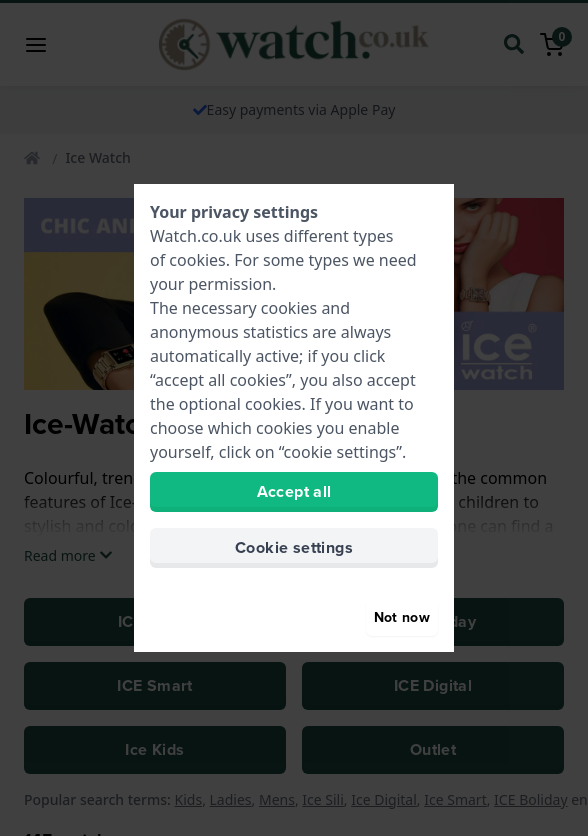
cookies (197, 260)
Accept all (294, 491)
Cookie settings (294, 547)
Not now (402, 617)
